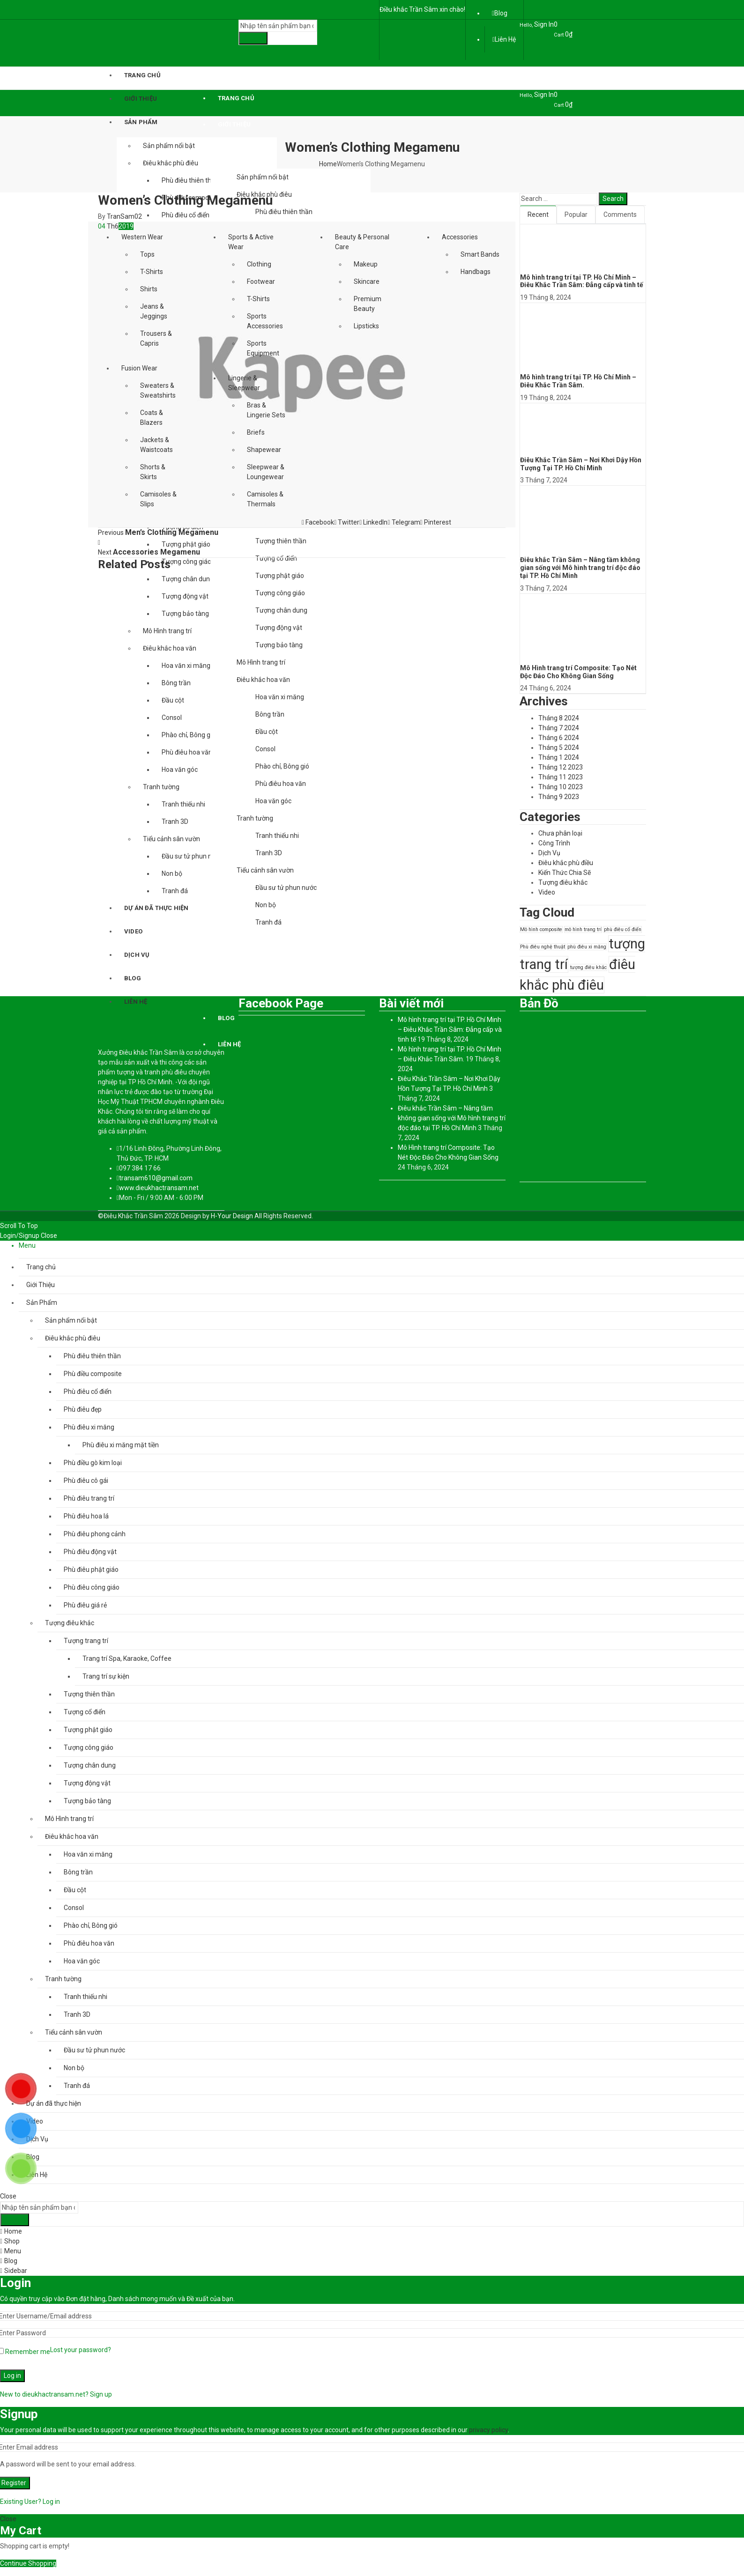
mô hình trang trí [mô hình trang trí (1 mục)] (583, 929)
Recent (538, 214)
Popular (576, 214)
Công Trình (554, 843)
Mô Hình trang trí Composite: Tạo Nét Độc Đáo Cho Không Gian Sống (578, 672)
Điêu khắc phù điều (565, 862)
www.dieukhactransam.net (159, 1188)
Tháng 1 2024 (558, 757)
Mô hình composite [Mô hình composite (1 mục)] (541, 929)
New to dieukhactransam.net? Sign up (56, 2394)
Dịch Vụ (549, 853)
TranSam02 (124, 216)
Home (328, 164)
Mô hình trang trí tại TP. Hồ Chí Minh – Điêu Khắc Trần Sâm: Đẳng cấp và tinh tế (581, 281)
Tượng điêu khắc (563, 882)
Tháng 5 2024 (558, 747)
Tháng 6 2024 (558, 737)
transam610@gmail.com (156, 1178)
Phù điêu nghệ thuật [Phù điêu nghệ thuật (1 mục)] (542, 947)
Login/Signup (19, 1235)
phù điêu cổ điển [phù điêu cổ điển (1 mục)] (622, 929)
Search (253, 38)
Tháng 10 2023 (560, 787)
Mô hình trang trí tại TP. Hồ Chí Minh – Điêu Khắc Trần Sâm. (578, 381)
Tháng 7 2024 (558, 728)
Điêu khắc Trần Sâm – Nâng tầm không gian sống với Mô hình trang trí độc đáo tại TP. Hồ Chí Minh (580, 567)
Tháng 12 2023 (560, 767)
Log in (12, 2375)
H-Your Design (232, 1216)
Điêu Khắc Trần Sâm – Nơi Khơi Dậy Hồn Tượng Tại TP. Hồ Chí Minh (580, 464)
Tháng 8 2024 (558, 718)
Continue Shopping (28, 2563)
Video (546, 892)
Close (49, 1235)
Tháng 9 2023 (558, 796)
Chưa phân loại (560, 833)
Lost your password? (80, 2350)
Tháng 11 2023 (560, 777)
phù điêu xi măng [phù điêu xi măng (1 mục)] (586, 947)
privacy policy (488, 2430)
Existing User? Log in (30, 2501)
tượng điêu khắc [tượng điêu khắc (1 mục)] (588, 967)
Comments (620, 214)
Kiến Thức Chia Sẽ (564, 872)
